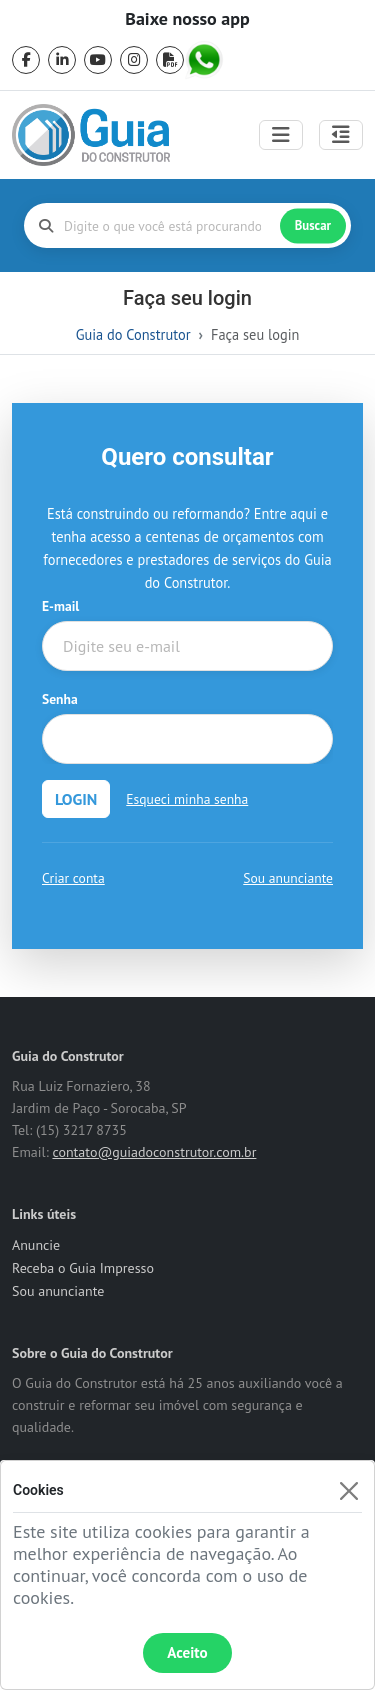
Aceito (187, 1652)
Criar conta (73, 878)
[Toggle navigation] (281, 135)
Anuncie (36, 1245)
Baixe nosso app (187, 19)
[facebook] (26, 60)
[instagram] (134, 60)
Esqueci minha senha (187, 799)
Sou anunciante (288, 878)
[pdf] (170, 60)
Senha (60, 699)
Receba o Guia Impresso (83, 1268)
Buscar (313, 225)
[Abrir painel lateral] (341, 135)
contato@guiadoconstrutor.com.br (154, 1152)
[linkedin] (62, 60)
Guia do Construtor (133, 334)
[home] (91, 135)
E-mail (60, 606)
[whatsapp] (206, 60)
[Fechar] (348, 1490)
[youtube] (98, 60)
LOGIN (76, 799)
